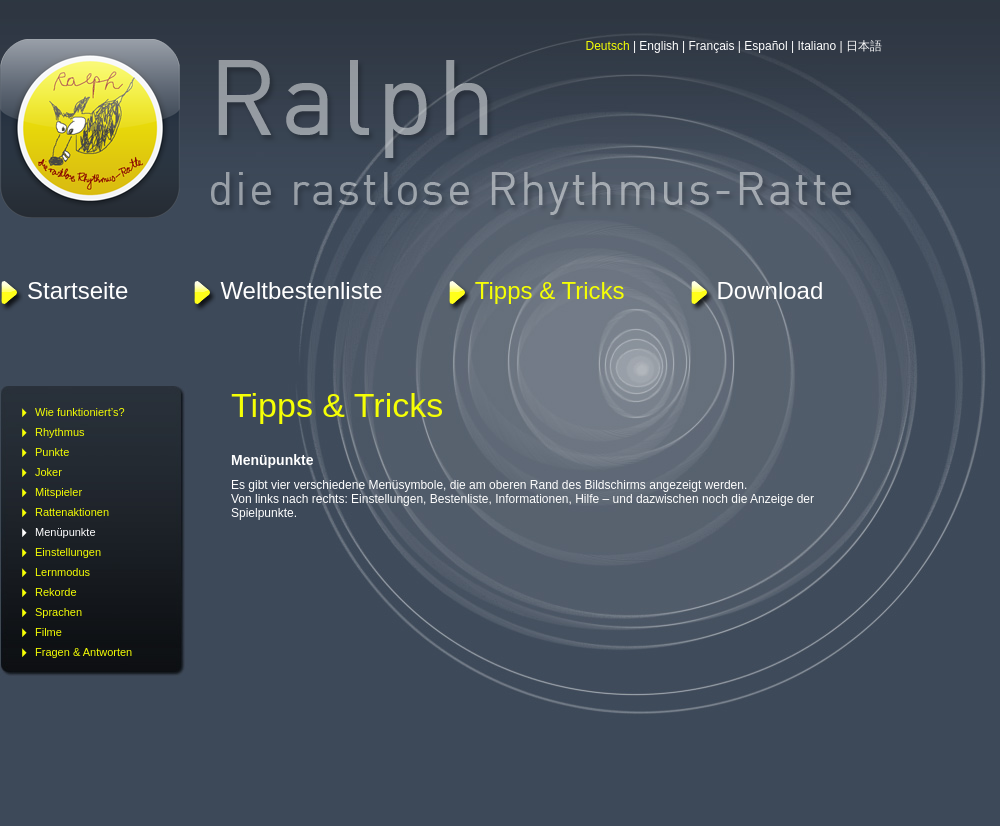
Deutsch (608, 46)
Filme (48, 632)
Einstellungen (68, 552)
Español (765, 46)
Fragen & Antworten (83, 652)
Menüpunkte (65, 532)
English (658, 46)
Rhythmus (60, 432)
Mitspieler (58, 492)
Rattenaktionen (72, 512)
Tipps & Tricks (550, 290)
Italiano (817, 46)
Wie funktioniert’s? (80, 412)
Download (770, 290)
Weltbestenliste (301, 290)
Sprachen (58, 612)
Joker (48, 472)
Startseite (77, 290)
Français (712, 46)
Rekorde (56, 592)
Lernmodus (62, 572)
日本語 (864, 46)
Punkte (52, 452)
